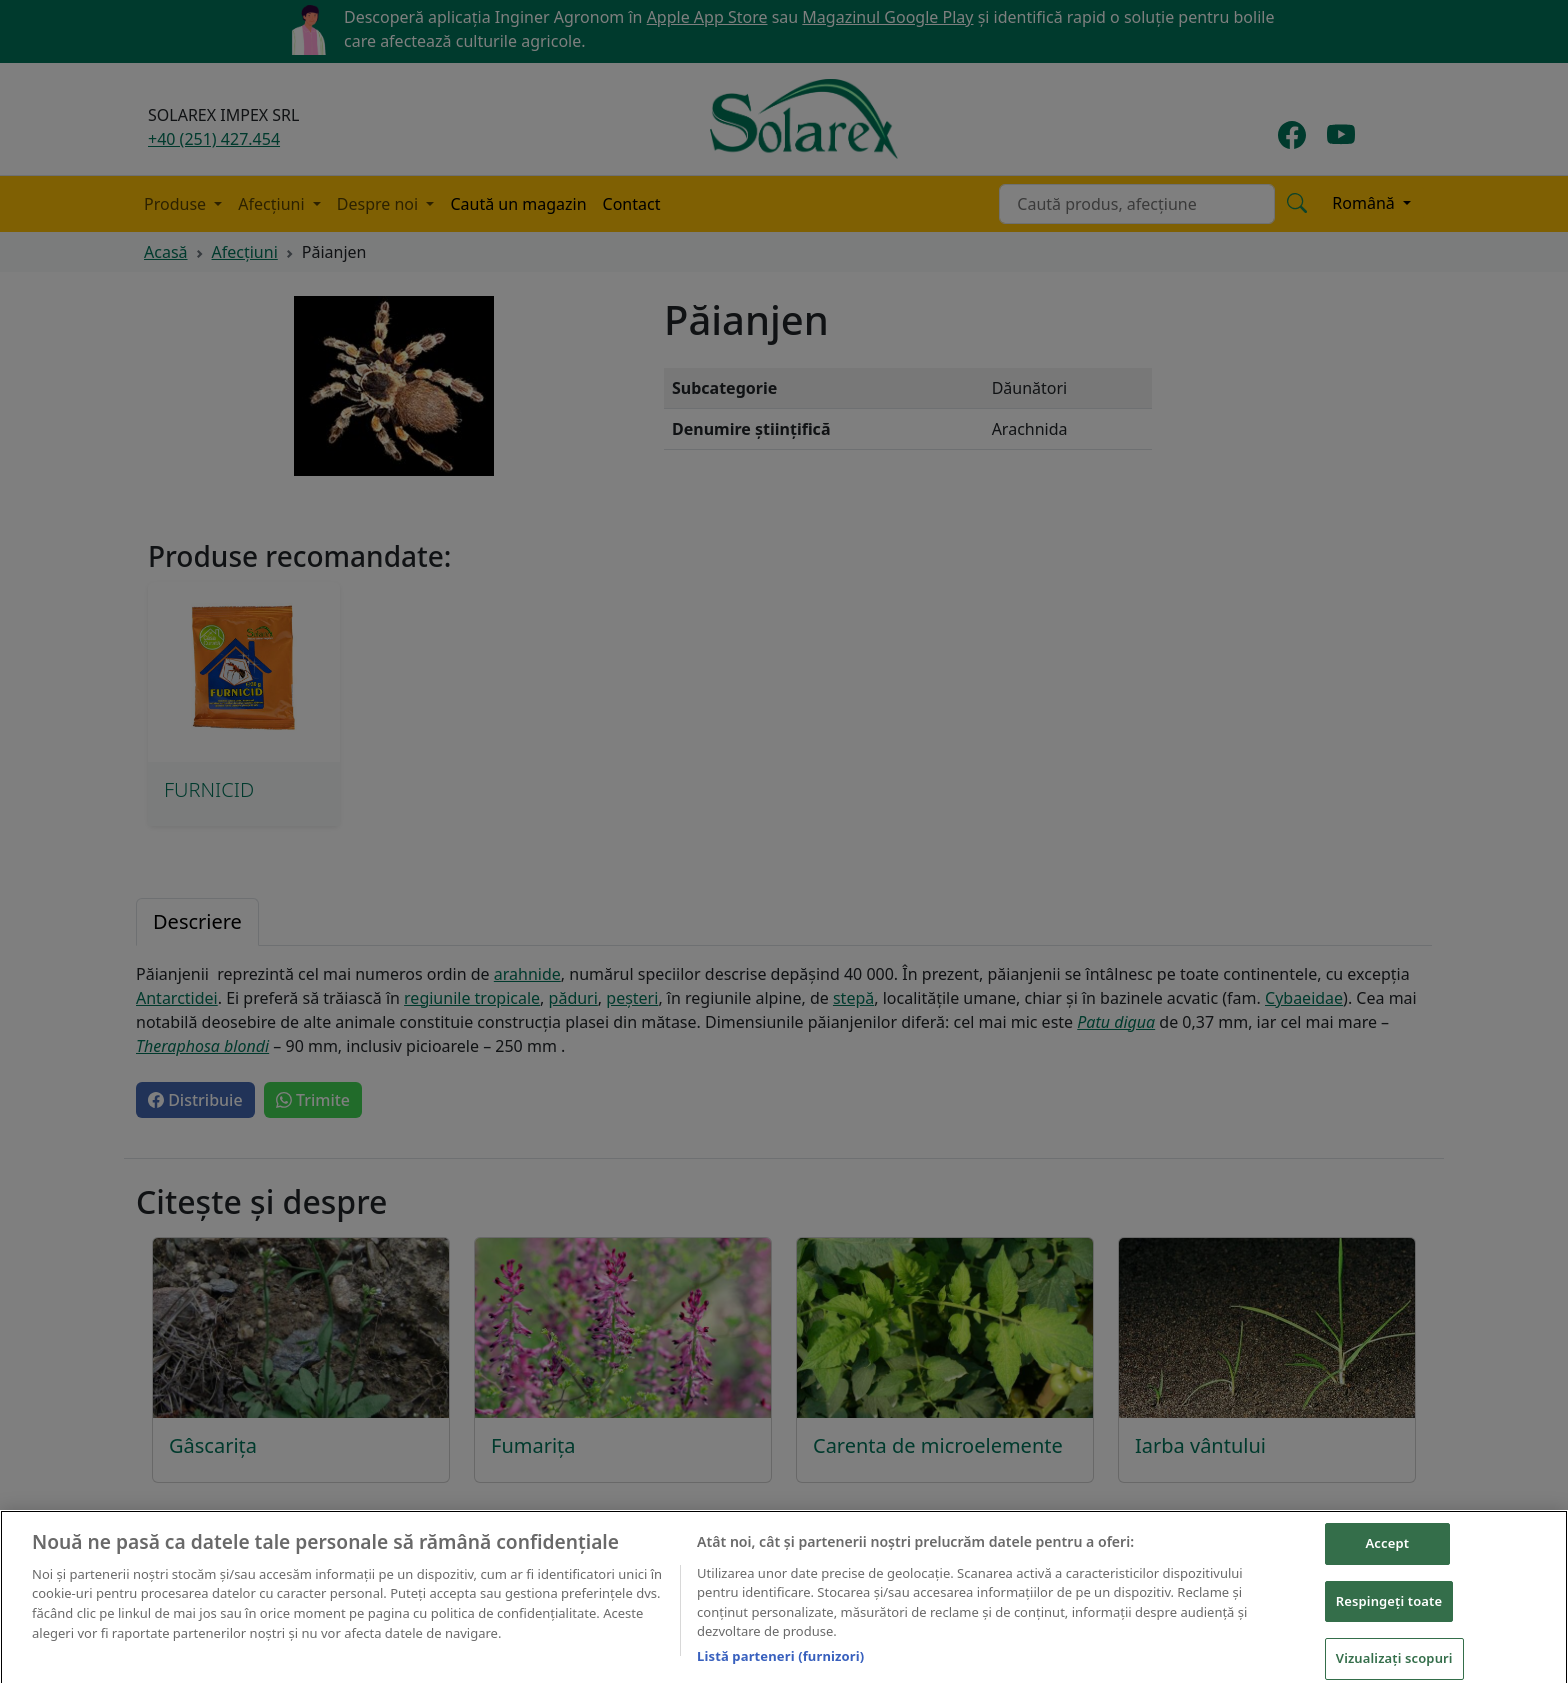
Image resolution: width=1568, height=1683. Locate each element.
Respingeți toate (1389, 1621)
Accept (1388, 1563)
